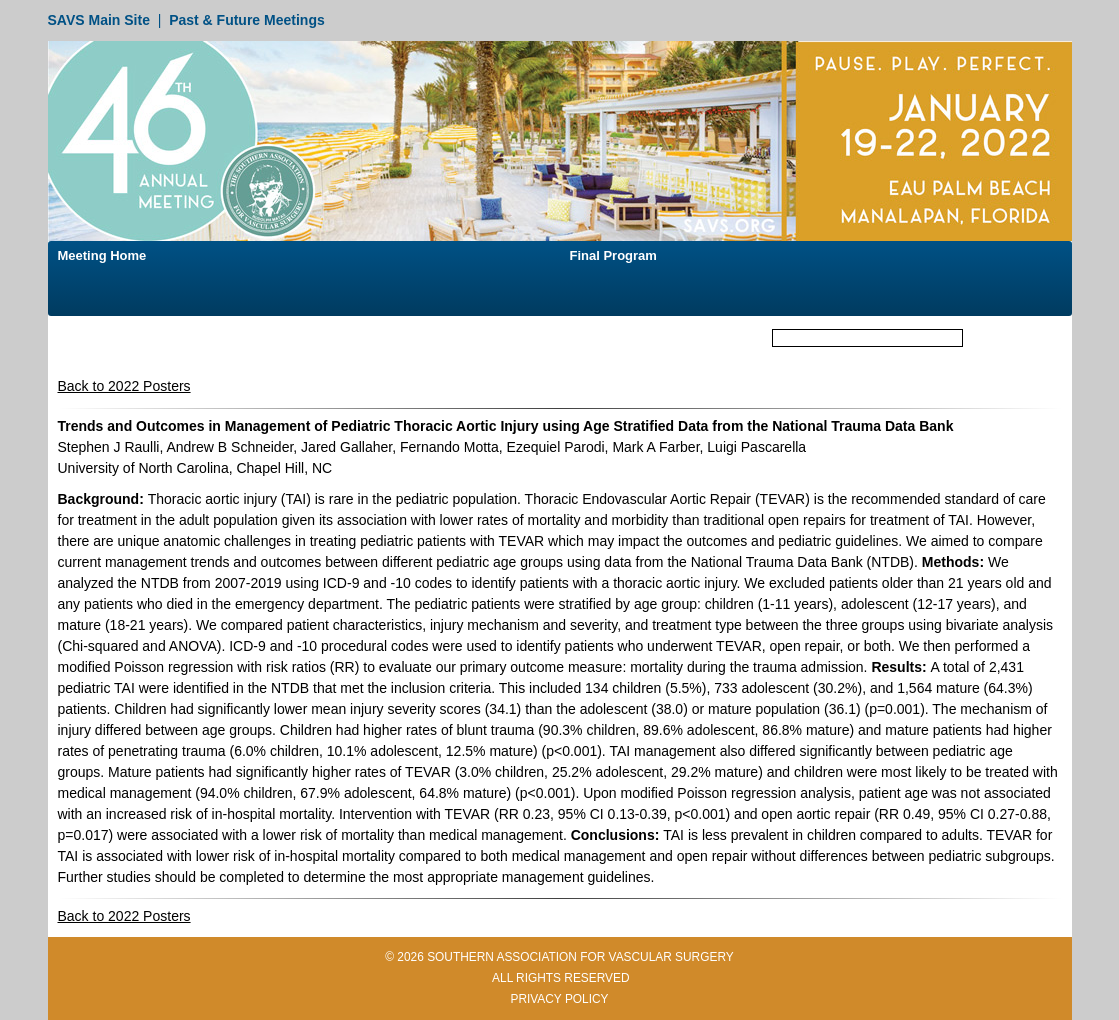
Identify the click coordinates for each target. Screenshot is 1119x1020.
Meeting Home (102, 255)
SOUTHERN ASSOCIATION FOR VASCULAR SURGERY (580, 957)
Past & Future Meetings (247, 20)
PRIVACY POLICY (559, 999)
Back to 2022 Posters (124, 386)
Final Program (613, 255)
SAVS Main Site (99, 20)
